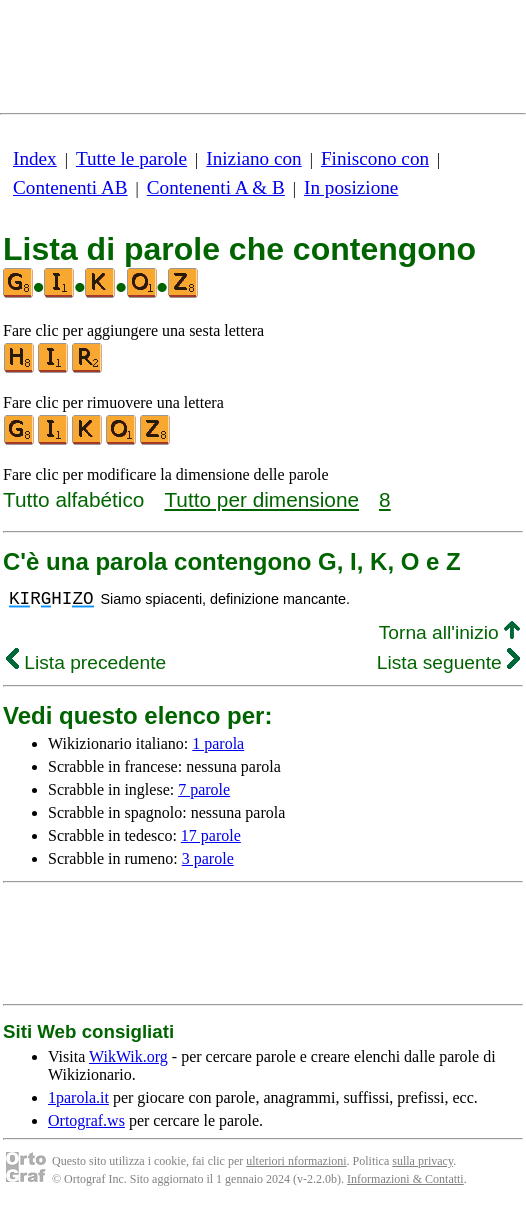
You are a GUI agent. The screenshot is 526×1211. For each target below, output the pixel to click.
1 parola (218, 743)
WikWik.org (128, 1056)
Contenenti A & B (216, 187)
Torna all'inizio (449, 632)
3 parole (208, 858)
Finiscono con (375, 158)
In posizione (351, 187)
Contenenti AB (70, 187)
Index (35, 158)
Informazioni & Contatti (405, 1179)
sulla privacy (422, 1161)
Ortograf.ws (86, 1120)
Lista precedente (86, 662)
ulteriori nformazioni (296, 1161)
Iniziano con (253, 158)
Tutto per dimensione (261, 499)
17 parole (211, 835)
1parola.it (78, 1097)
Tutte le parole (131, 158)
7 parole (204, 789)
